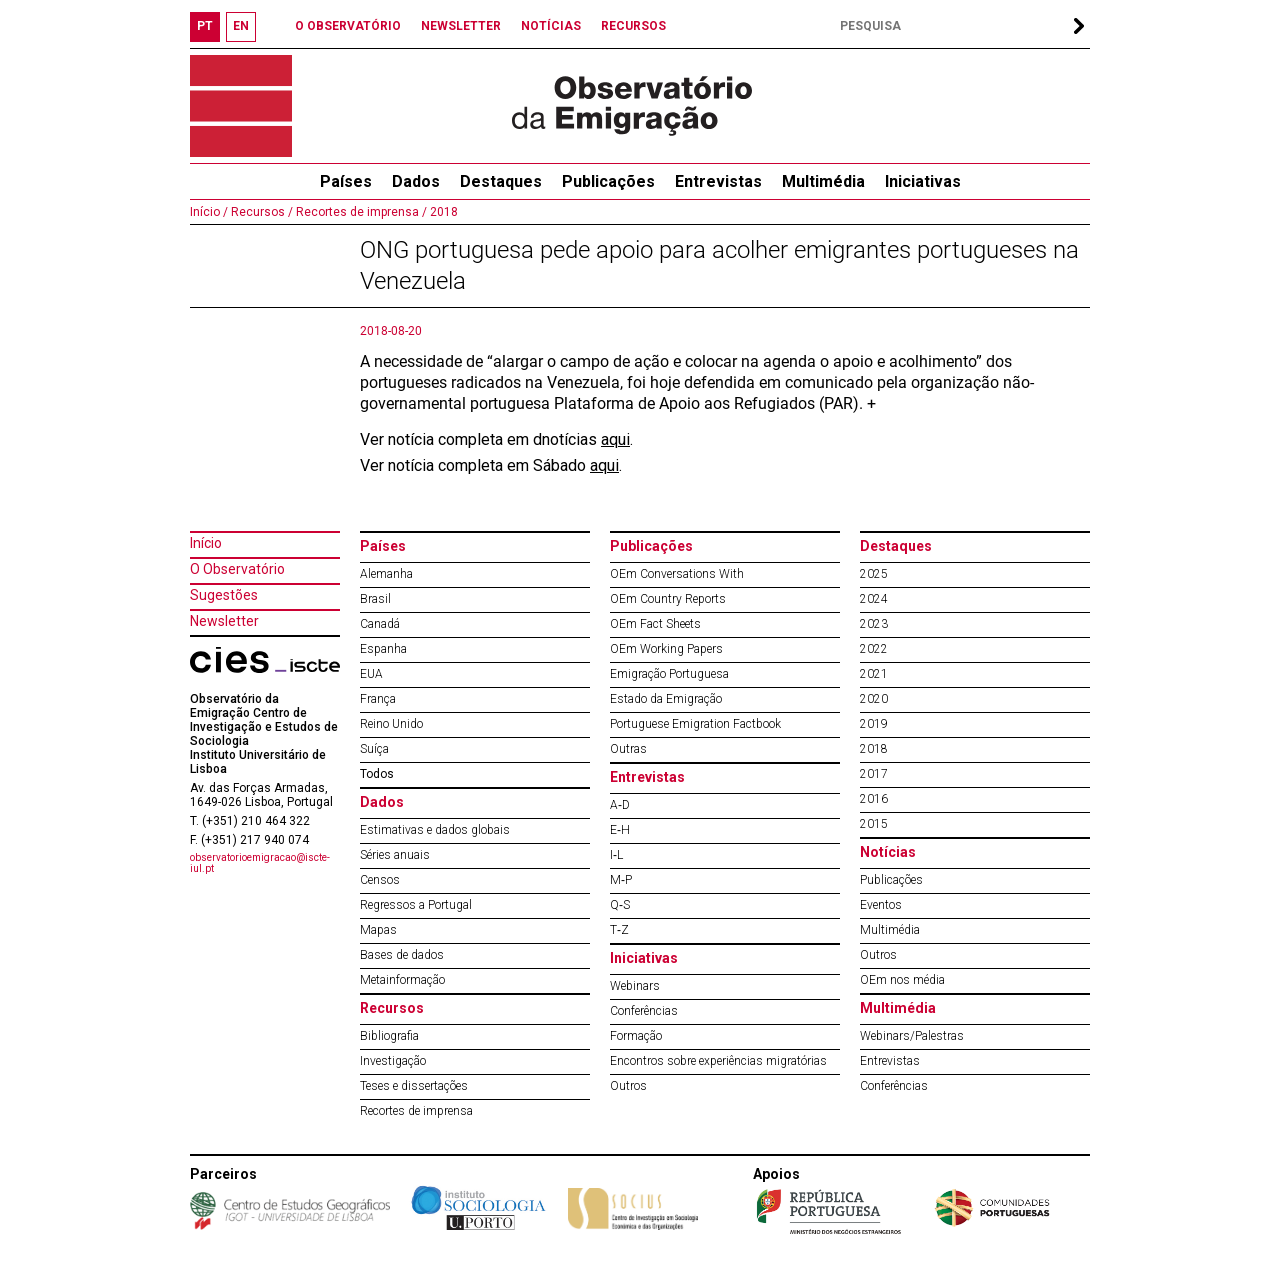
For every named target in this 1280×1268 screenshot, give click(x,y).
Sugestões (224, 595)
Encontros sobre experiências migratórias (718, 1061)
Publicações (608, 181)
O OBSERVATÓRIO (348, 26)
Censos (380, 880)
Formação (636, 1036)
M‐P (621, 880)
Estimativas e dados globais (435, 830)
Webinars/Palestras (912, 1036)
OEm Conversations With (677, 574)
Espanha (383, 649)
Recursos (392, 1008)
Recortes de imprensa (416, 1111)
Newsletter (224, 621)
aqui (615, 439)
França (378, 699)
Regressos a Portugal (416, 905)
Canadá (380, 624)
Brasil (375, 599)
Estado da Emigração (666, 699)
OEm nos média (902, 980)
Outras (628, 749)
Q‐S (620, 905)
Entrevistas (718, 181)
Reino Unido (391, 724)
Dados (416, 181)
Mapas (378, 930)
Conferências (644, 1011)
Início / (209, 212)
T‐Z (619, 930)
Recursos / (260, 212)
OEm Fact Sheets (655, 624)
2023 (874, 624)
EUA (371, 674)
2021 (874, 674)
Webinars (635, 986)
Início (206, 543)
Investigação (393, 1061)
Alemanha (386, 574)
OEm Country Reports (668, 599)
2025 (874, 574)
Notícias (888, 852)
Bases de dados (402, 955)
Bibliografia (389, 1036)
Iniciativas (923, 181)
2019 (874, 724)
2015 (874, 824)
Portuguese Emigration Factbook (695, 724)
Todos (377, 774)
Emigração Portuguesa (669, 674)
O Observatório (237, 569)
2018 (442, 212)
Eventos (881, 905)
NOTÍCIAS (551, 26)
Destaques (501, 181)
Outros (628, 1086)
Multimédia (823, 181)
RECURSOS (633, 26)
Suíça (374, 749)
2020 (874, 699)
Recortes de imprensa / (360, 212)
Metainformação (402, 980)
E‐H (620, 830)
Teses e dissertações (414, 1086)
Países (383, 546)
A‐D (620, 805)
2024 (874, 599)
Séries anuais (395, 855)
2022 (874, 649)
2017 (874, 774)
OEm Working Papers (666, 649)
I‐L (616, 855)
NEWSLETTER (461, 26)
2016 (874, 799)
